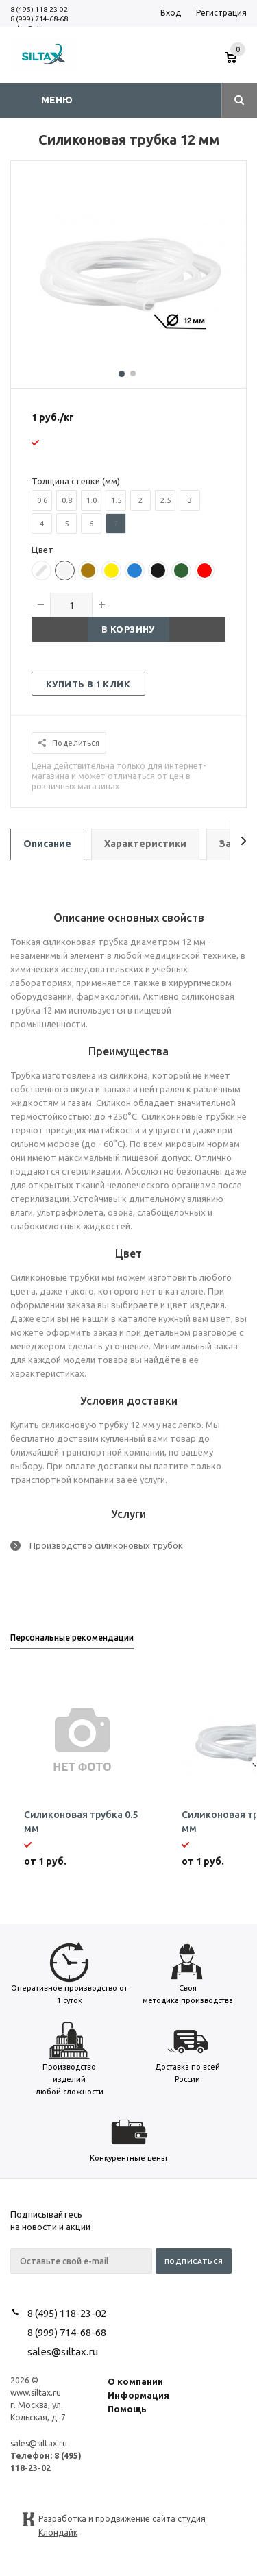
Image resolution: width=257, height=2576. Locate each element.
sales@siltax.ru (62, 2351)
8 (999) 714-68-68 (39, 19)
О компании (135, 2381)
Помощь (127, 2409)
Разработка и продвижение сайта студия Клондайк (122, 2520)
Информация (138, 2395)
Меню (57, 100)
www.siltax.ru (35, 2392)
